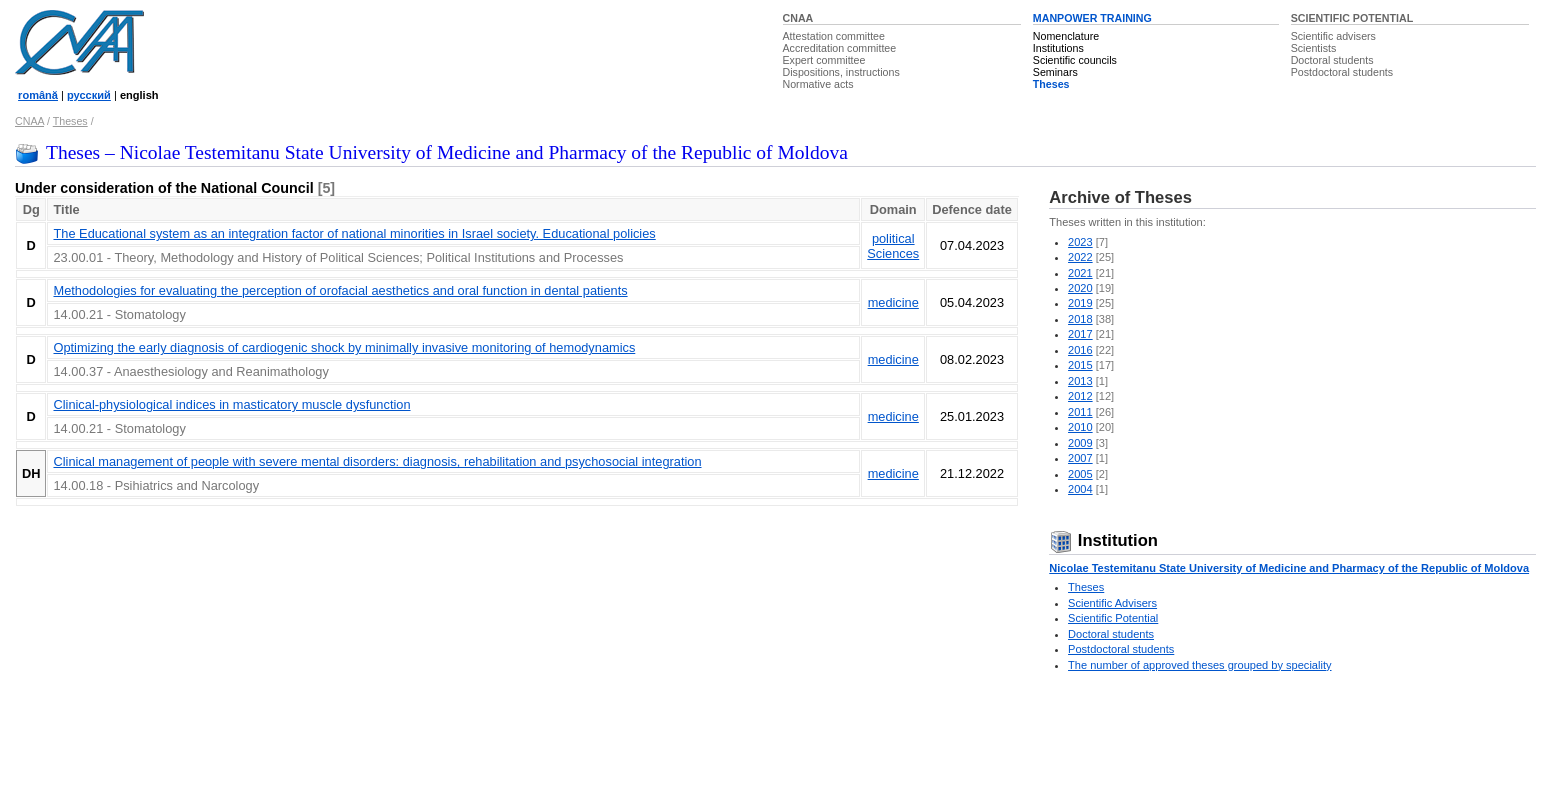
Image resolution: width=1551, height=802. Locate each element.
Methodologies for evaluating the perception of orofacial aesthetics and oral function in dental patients (340, 290)
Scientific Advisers (1112, 603)
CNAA (798, 18)
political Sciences (893, 246)
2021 (1080, 273)
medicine (893, 302)
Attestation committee (834, 36)
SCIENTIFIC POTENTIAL (1352, 18)
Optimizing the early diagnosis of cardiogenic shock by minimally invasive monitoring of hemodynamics (344, 347)
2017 (1080, 334)
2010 (1080, 427)
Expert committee (824, 60)
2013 (1080, 381)
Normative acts (818, 84)
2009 (1080, 443)
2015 (1080, 365)
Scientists (1314, 48)
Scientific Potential (1113, 618)
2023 (1080, 242)
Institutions (1058, 48)
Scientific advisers (1333, 36)
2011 (1080, 412)
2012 (1080, 396)
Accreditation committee (840, 48)
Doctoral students (1332, 60)
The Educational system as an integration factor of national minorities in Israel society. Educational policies (354, 233)
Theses (1051, 84)
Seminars (1055, 72)
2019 (1080, 303)
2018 (1080, 319)
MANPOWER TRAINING (1092, 18)
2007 (1080, 458)
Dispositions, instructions (841, 72)
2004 (1080, 489)
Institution (1103, 540)
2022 (1080, 257)
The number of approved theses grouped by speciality (1199, 665)
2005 (1080, 474)
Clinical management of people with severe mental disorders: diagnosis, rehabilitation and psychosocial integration (377, 461)
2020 (1080, 288)
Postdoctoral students (1342, 72)
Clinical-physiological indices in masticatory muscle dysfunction (231, 404)
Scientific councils (1075, 60)
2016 (1080, 350)
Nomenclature (1066, 36)
